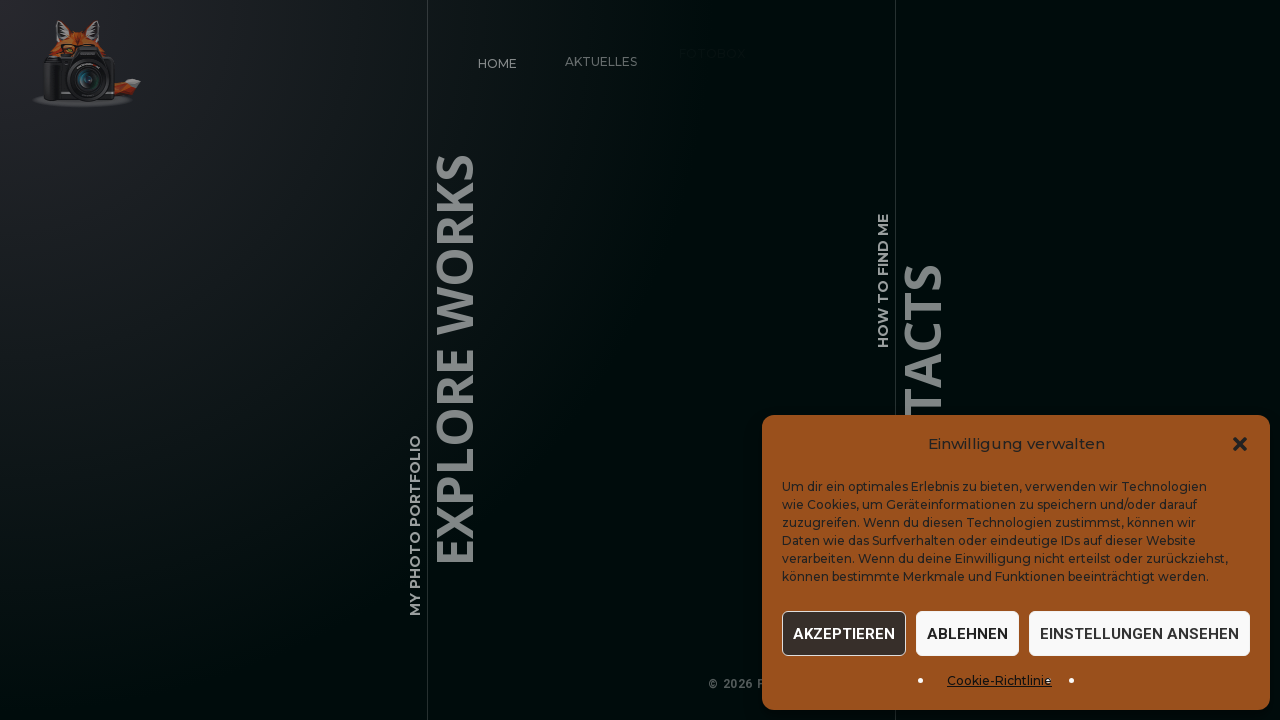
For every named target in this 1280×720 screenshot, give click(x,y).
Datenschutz (1038, 684)
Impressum (939, 684)
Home (495, 61)
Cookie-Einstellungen (1180, 684)
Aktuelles (594, 54)
